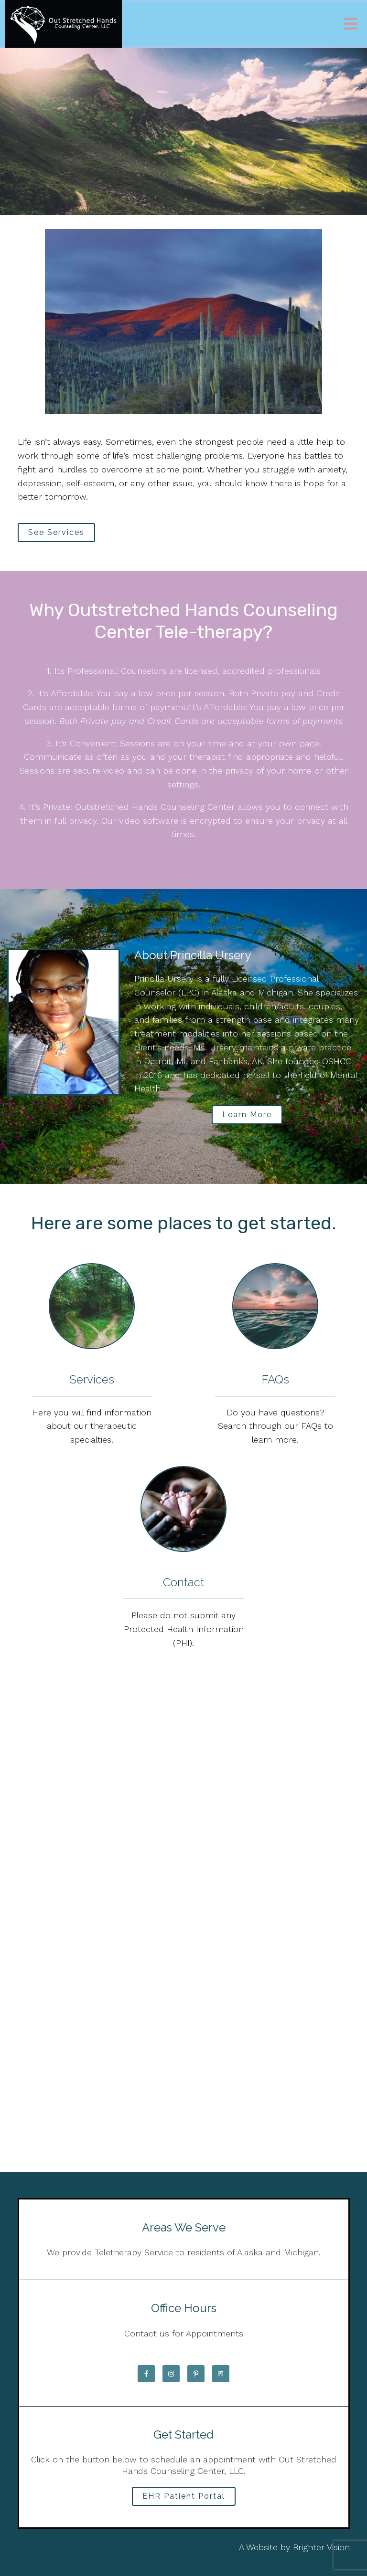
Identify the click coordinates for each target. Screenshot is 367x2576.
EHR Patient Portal (183, 2496)
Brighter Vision (321, 2547)
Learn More (247, 1114)
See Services (56, 532)
